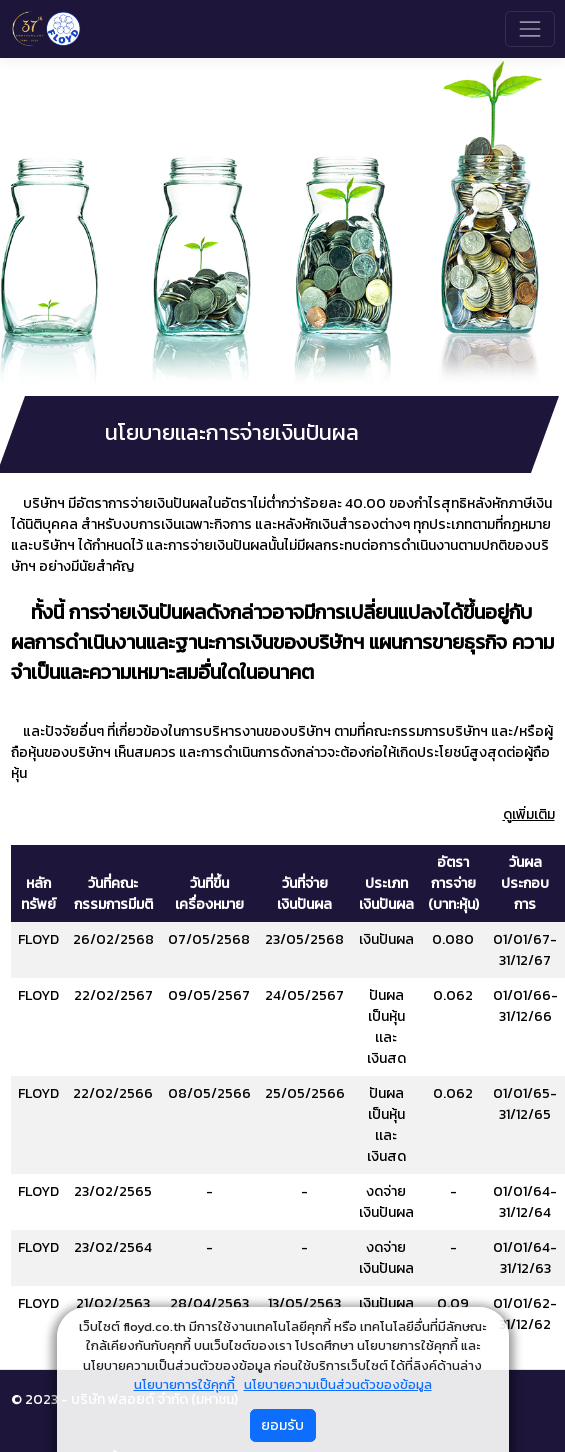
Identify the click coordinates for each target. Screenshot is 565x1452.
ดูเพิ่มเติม (529, 814)
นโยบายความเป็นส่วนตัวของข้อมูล (338, 1384)
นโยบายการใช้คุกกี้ (186, 1384)
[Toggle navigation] (529, 28)
